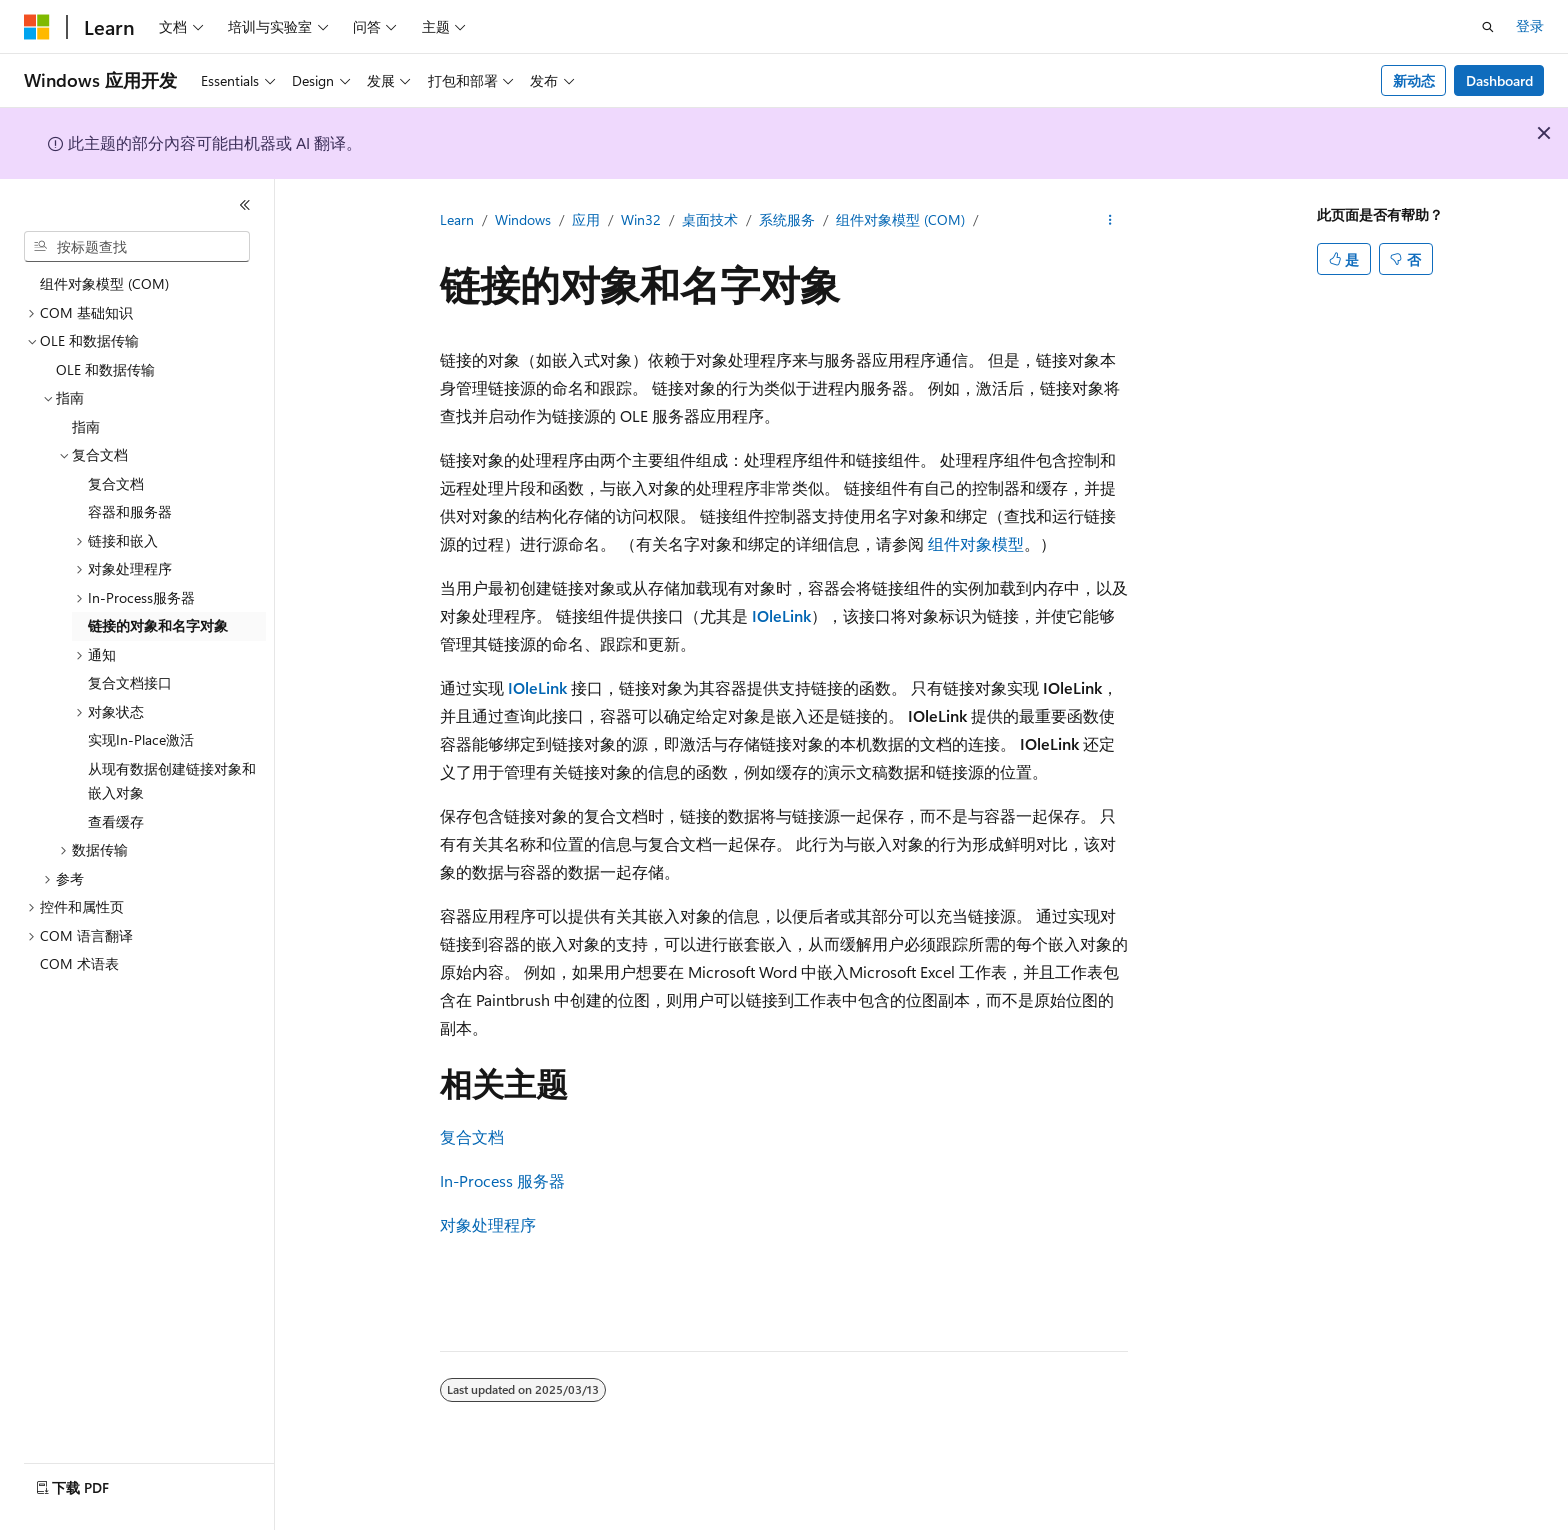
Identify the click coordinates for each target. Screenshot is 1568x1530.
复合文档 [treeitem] (116, 483)
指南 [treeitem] (86, 426)
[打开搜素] (1488, 27)
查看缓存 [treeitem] (116, 821)
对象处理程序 (488, 1224)
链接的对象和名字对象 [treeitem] (158, 625)
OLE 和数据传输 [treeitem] (105, 369)
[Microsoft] (37, 27)
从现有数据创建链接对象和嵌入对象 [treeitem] (172, 781)
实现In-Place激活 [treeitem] (141, 739)
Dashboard (1499, 80)
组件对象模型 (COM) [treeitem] (104, 283)
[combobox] (137, 247)
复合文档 (472, 1136)
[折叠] (245, 205)
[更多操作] (1110, 221)
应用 (586, 219)
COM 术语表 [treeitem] (79, 963)
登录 (1530, 25)
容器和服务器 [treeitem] (130, 511)
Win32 (641, 219)
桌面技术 (710, 219)
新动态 (1414, 80)
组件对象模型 (976, 543)
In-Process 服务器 (502, 1180)
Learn (457, 219)
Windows (523, 219)
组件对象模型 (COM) (900, 219)
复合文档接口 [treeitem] (130, 682)
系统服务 (787, 219)
